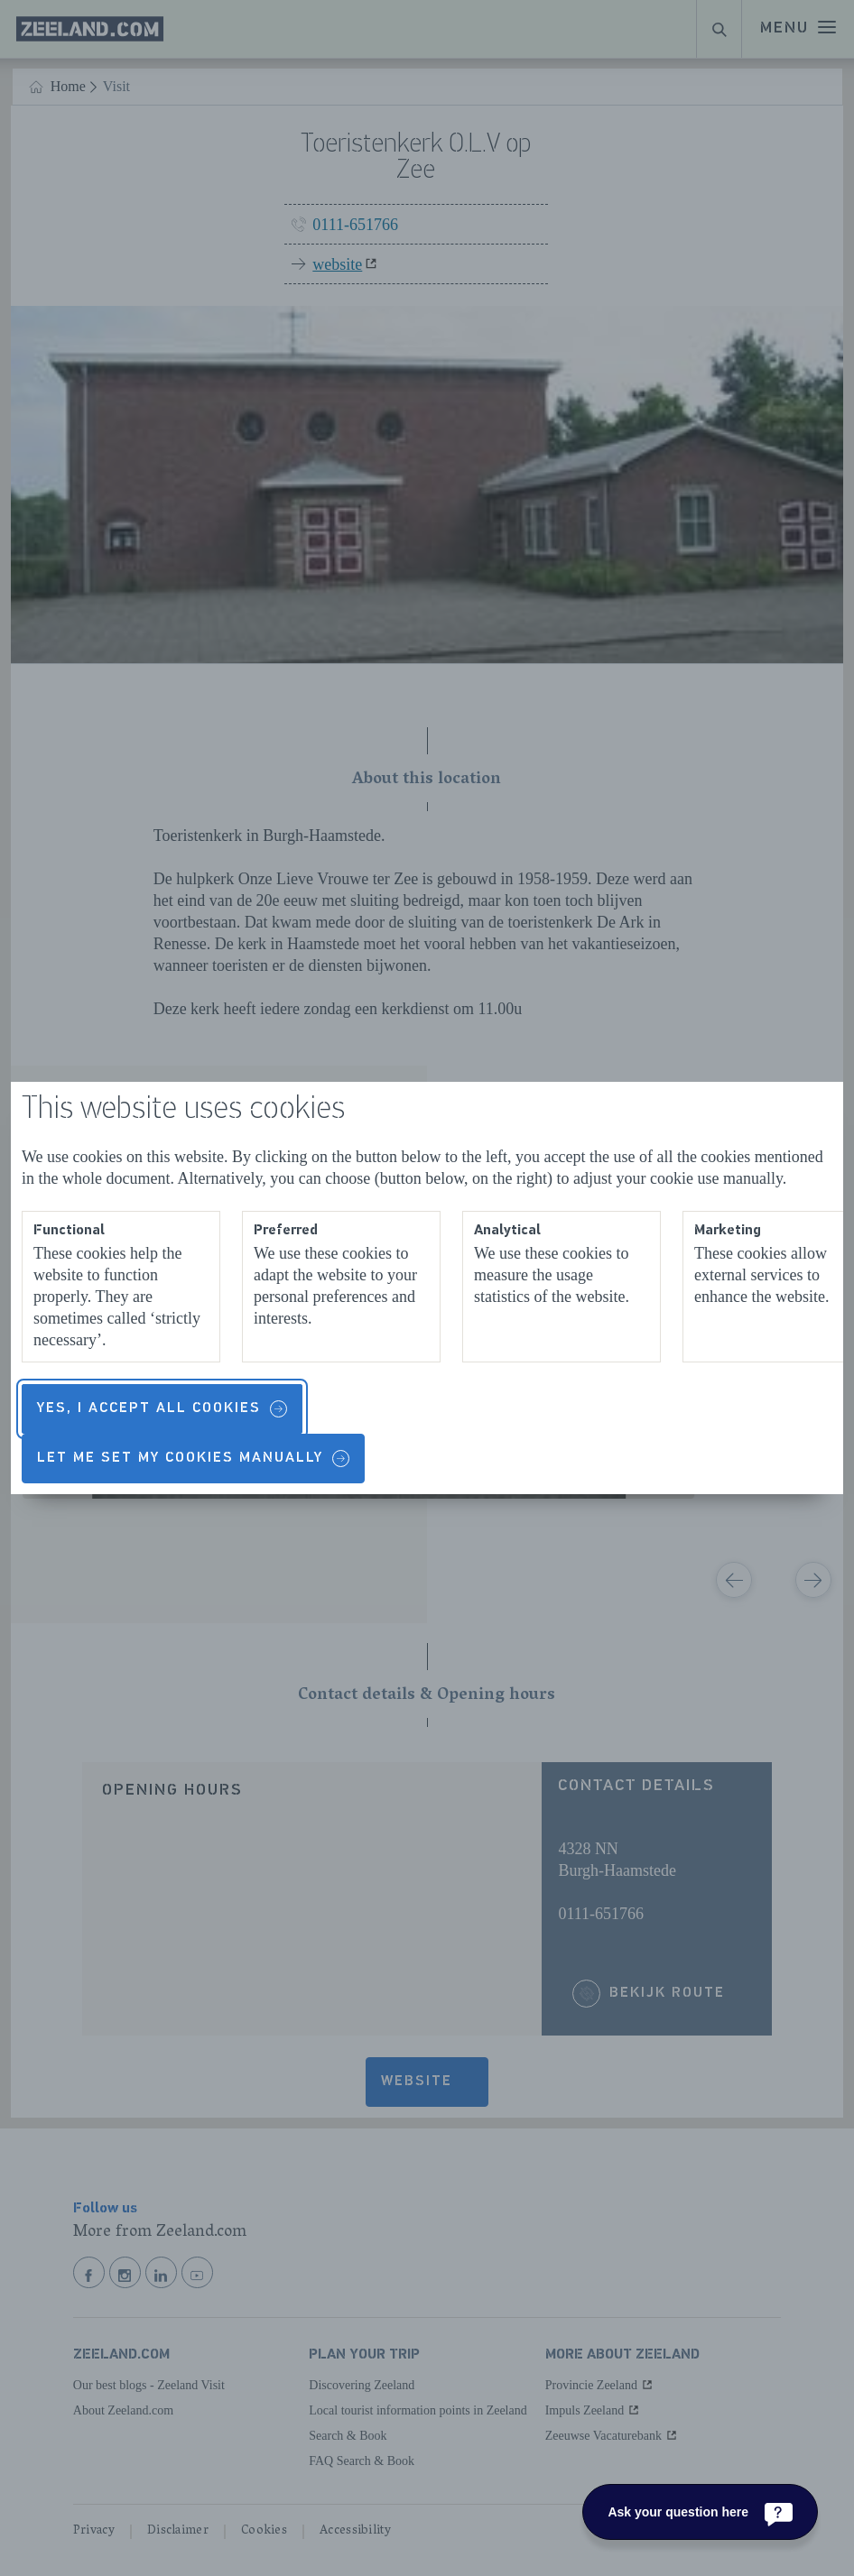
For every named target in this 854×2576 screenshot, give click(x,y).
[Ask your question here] (700, 2512)
